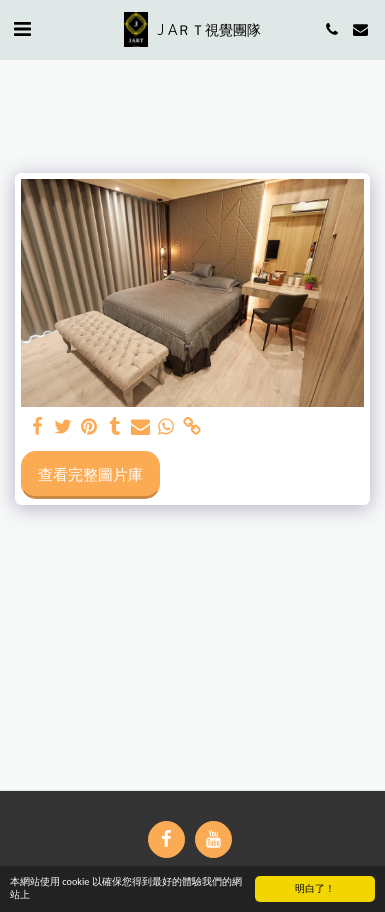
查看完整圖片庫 (90, 474)
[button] (22, 28)
